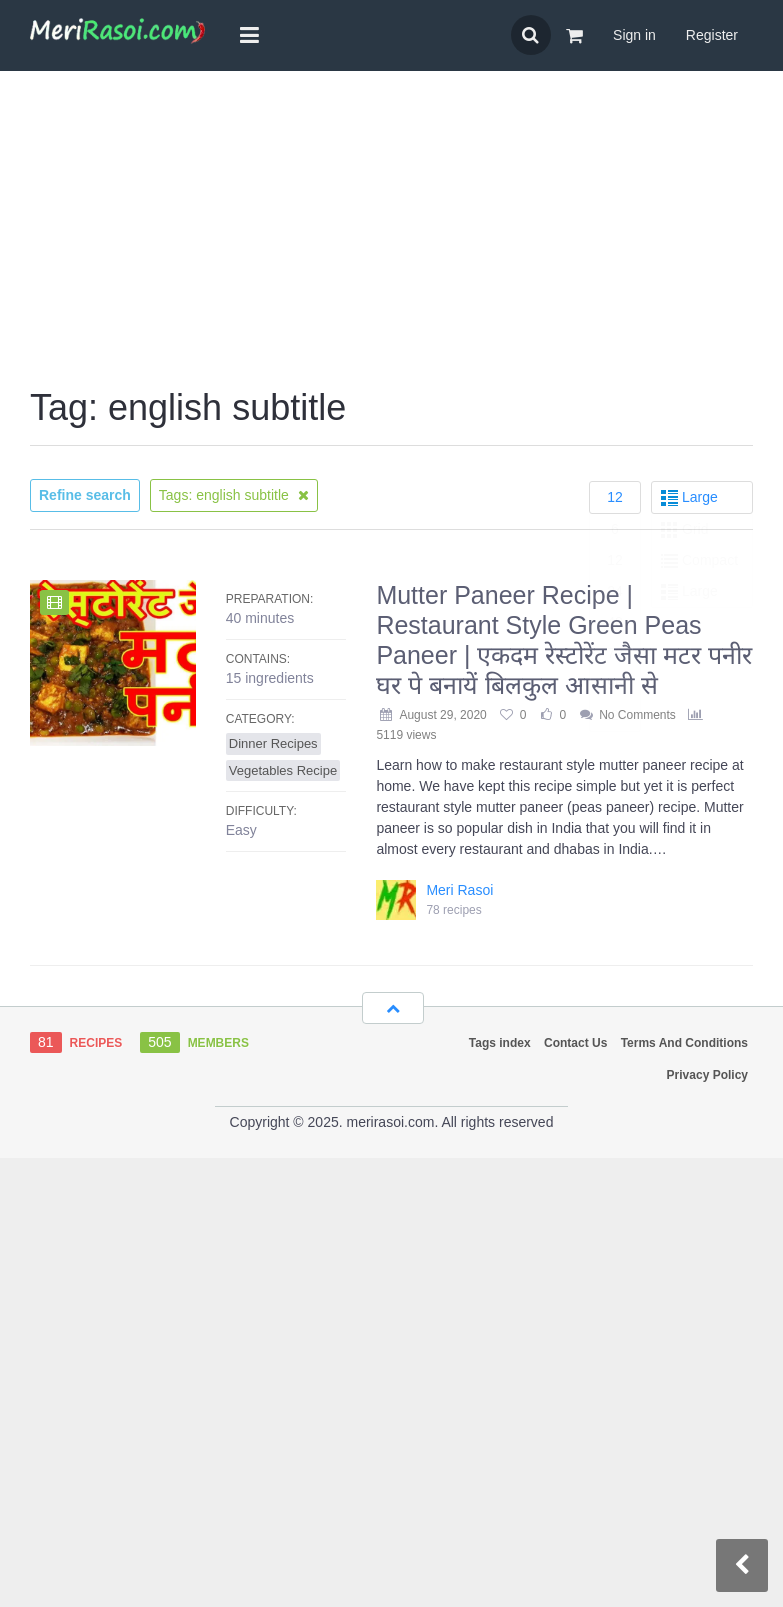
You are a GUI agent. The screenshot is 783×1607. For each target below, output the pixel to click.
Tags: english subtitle (234, 495)
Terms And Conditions (684, 1043)
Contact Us (575, 1043)
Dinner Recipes (273, 743)
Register (712, 35)
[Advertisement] (392, 231)
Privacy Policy (707, 1075)
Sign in (634, 35)
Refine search (85, 495)
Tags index (500, 1043)
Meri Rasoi (459, 890)
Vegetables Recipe (283, 770)
